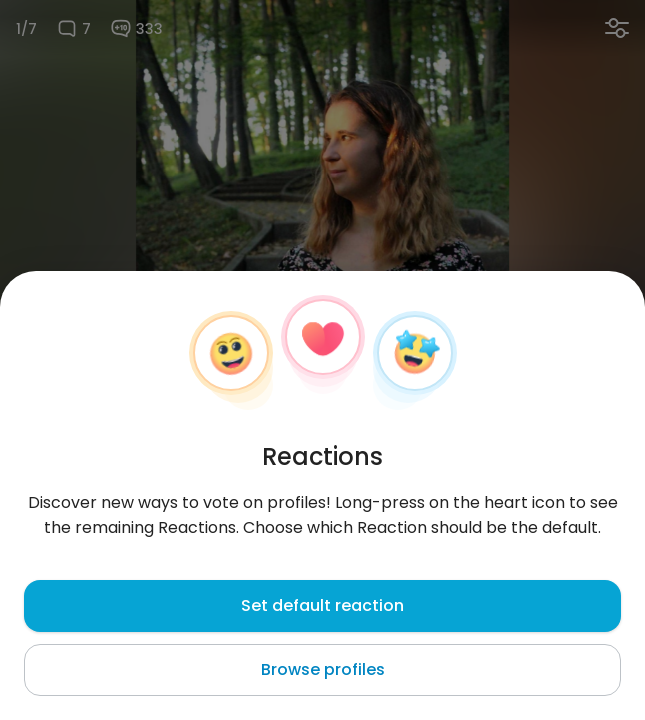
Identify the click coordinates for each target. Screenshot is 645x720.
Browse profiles (323, 669)
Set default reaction (322, 605)
